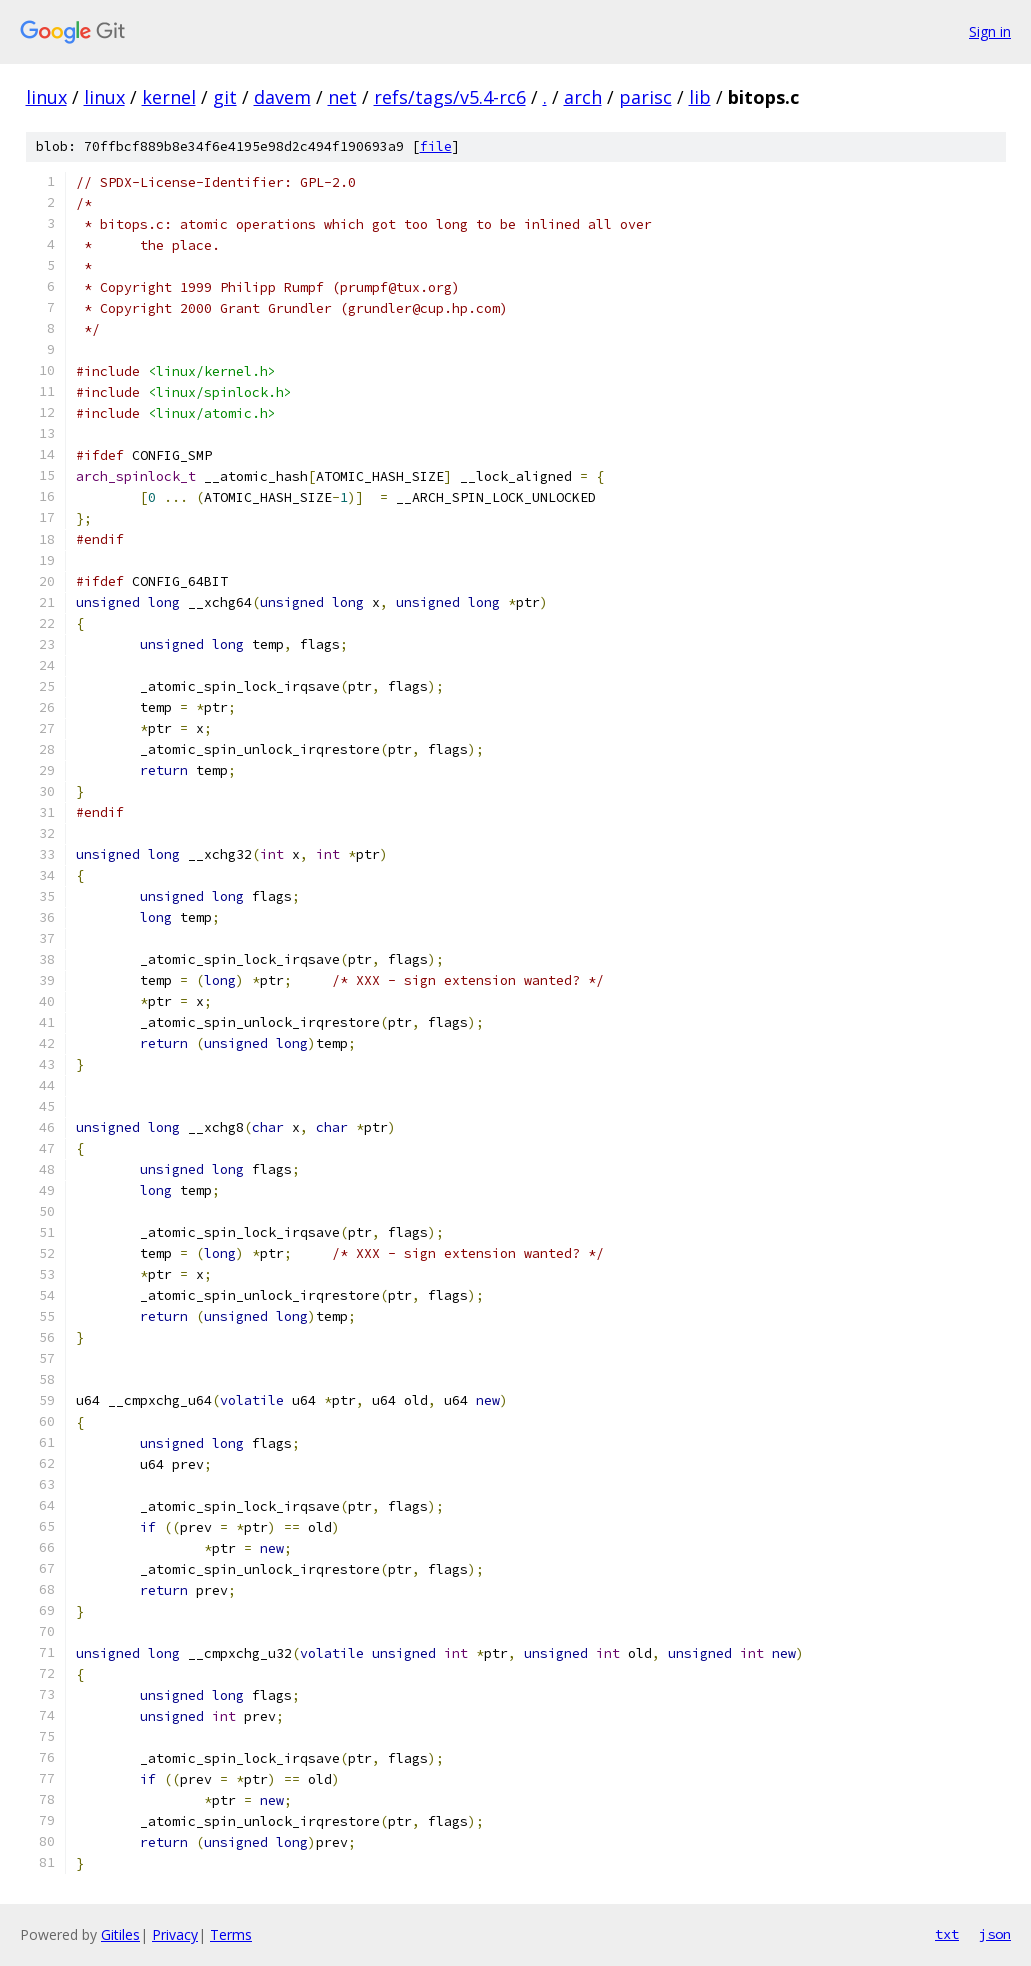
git (225, 97)
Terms (231, 1934)
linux (46, 97)
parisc (645, 97)
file (436, 146)
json (995, 1934)
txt (947, 1934)
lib (700, 97)
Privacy (175, 1934)
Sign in (990, 31)
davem (282, 97)
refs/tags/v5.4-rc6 (450, 97)
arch (583, 97)
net (342, 97)
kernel (169, 97)
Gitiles (120, 1934)
